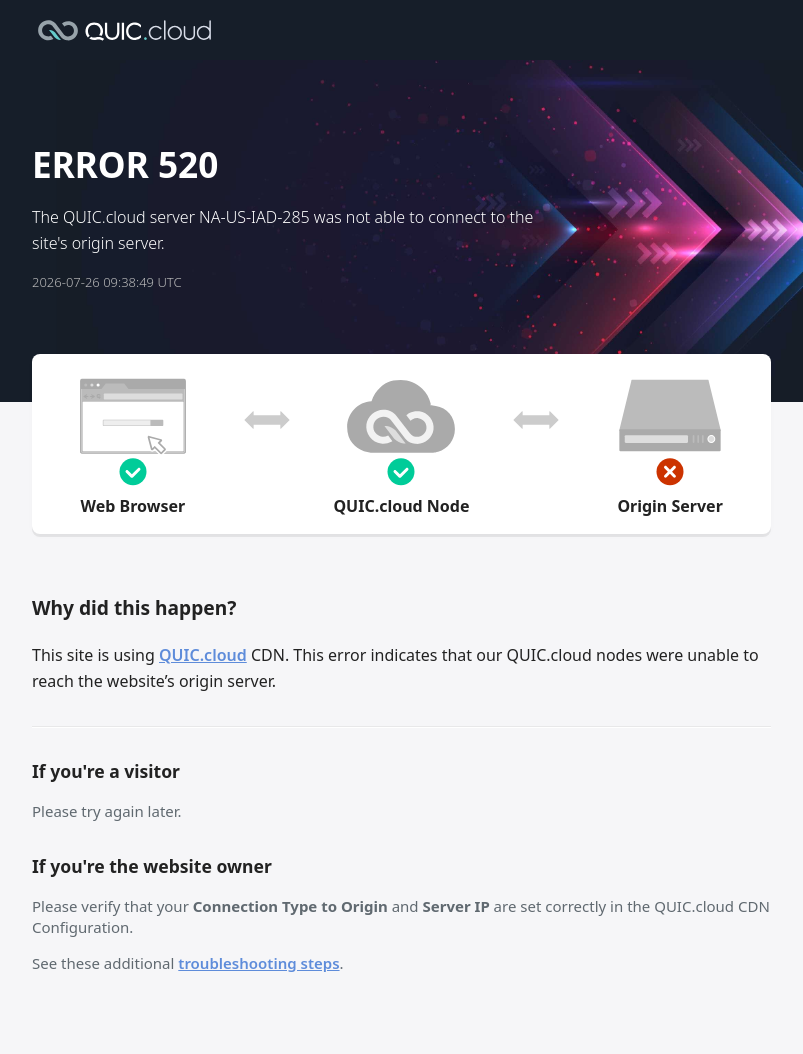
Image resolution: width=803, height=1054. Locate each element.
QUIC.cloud (203, 655)
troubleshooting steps (258, 963)
